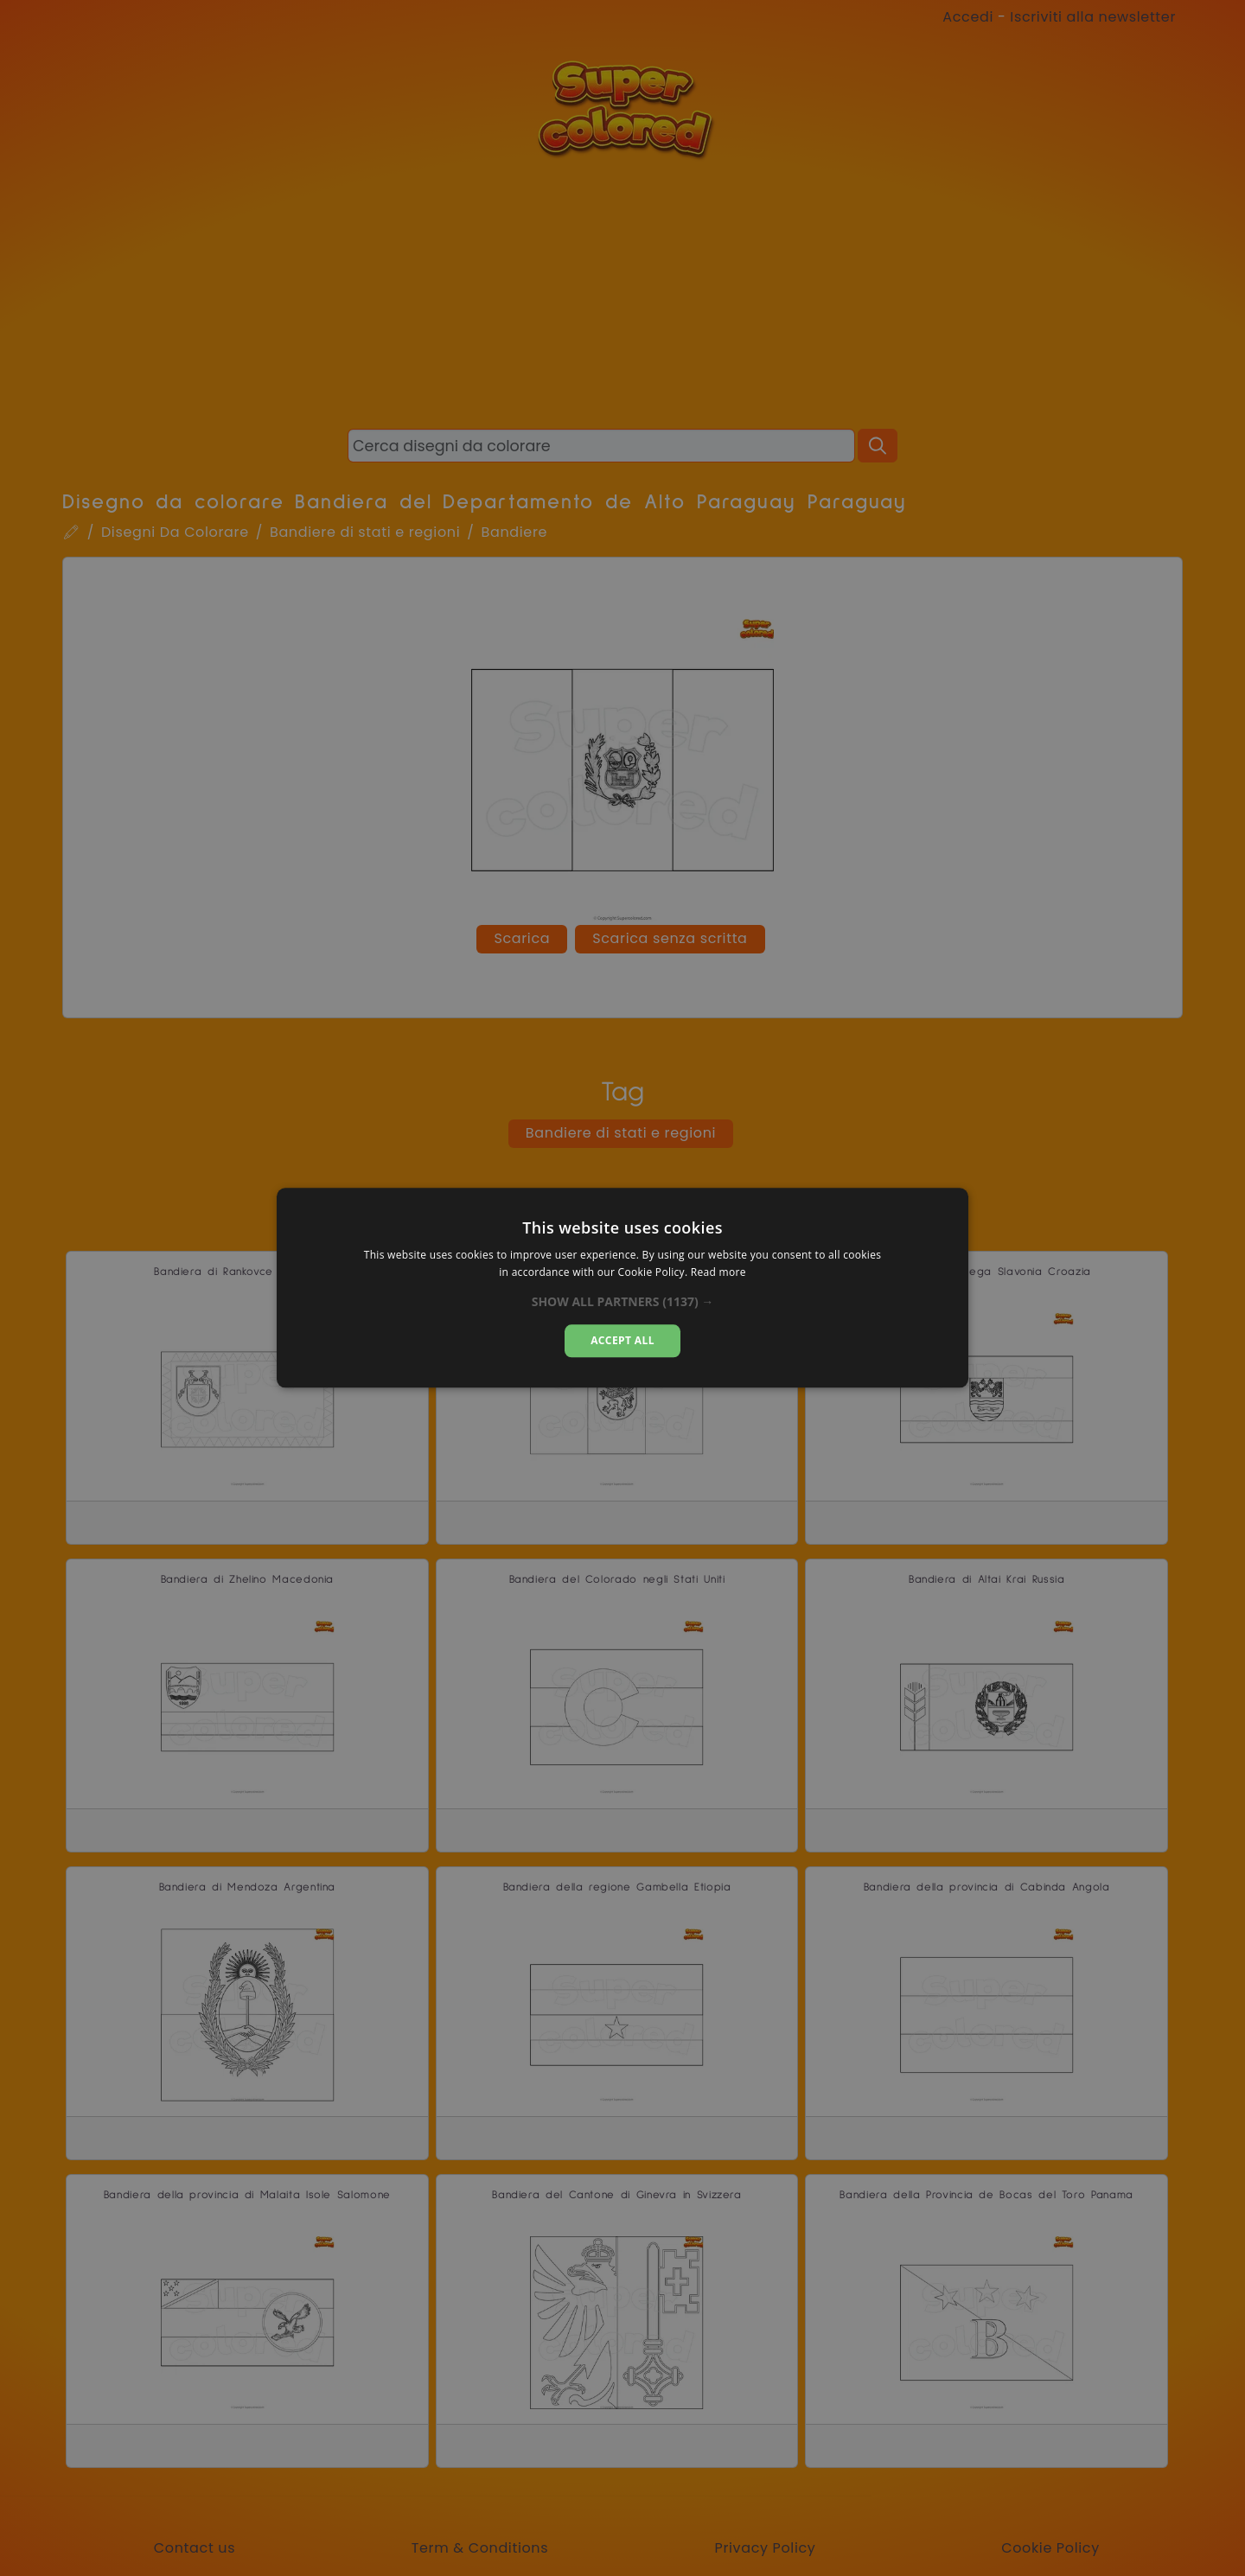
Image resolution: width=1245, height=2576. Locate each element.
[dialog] (622, 1287)
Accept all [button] (622, 1340)
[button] (623, 1302)
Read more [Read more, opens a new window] (718, 1273)
